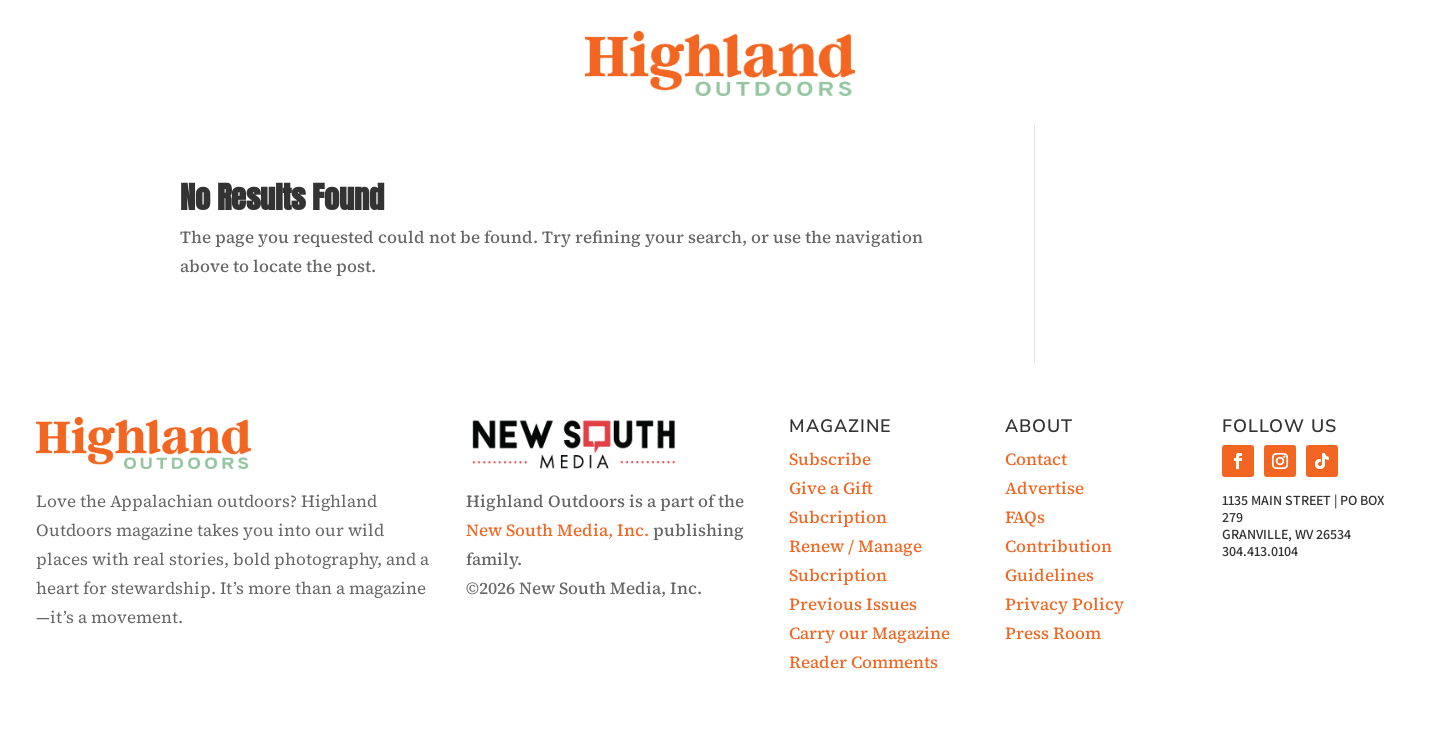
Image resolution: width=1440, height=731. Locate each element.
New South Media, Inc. (557, 530)
